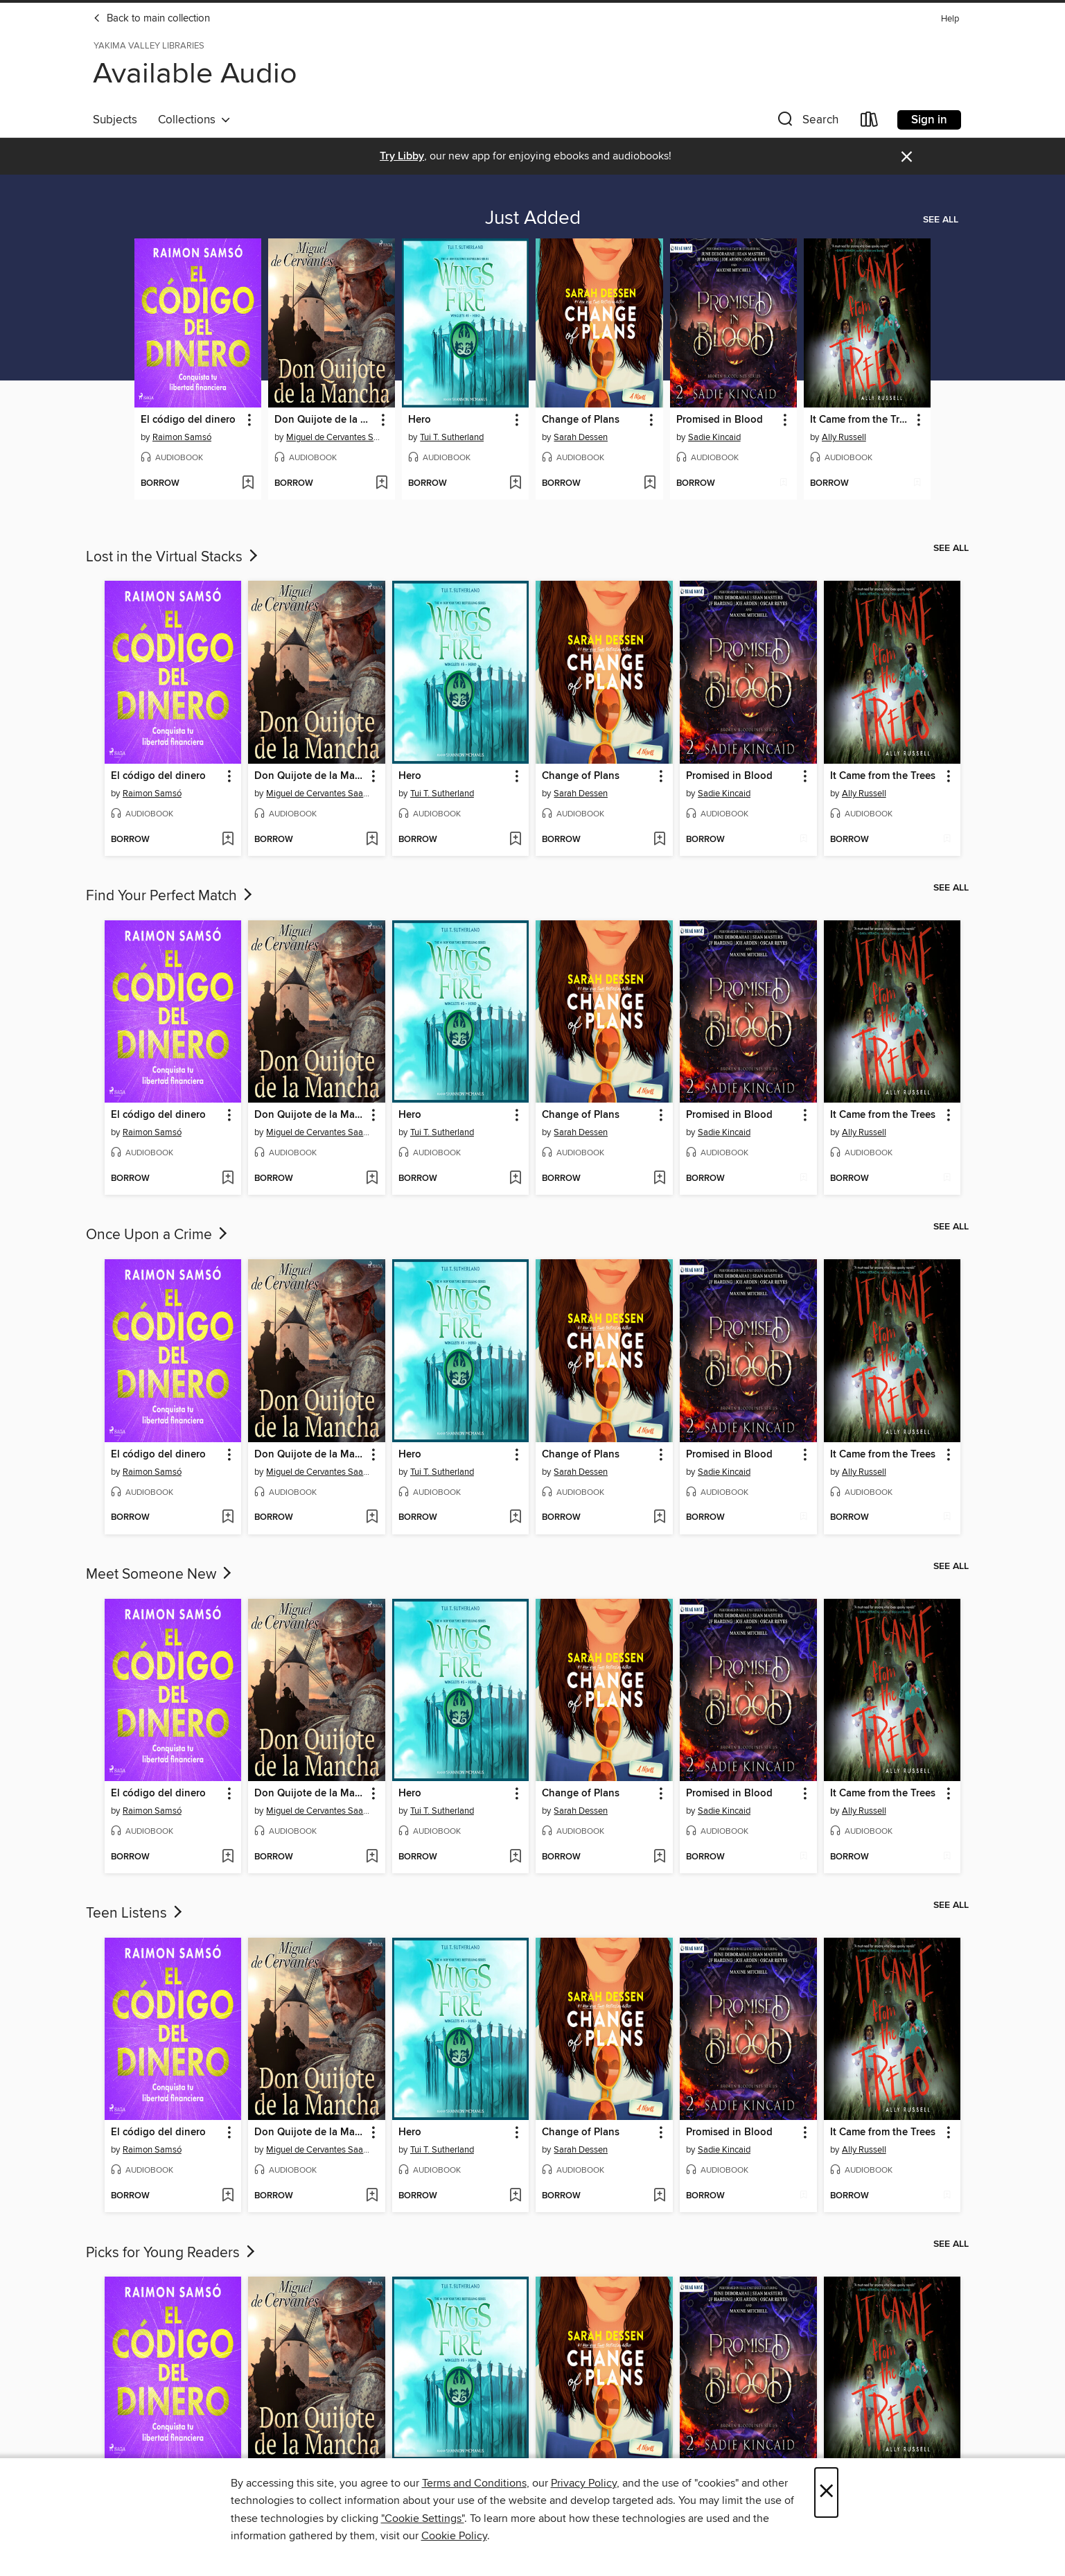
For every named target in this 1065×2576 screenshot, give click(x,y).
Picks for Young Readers (172, 2253)
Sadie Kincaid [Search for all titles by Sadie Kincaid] (714, 437)
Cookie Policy (454, 2536)
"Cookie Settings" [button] (422, 2518)
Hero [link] (419, 420)
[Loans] (869, 122)
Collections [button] (194, 120)
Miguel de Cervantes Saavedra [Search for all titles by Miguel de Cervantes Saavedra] (333, 437)
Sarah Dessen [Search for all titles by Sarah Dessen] (581, 437)
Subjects (115, 120)
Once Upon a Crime (158, 1235)
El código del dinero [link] (188, 420)
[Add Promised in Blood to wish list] (783, 484)
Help (950, 19)
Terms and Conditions (474, 2483)
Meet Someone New (160, 1575)
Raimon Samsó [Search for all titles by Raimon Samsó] (181, 437)
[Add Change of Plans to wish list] (649, 484)
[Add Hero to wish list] (515, 484)
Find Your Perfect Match (170, 896)
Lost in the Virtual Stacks (173, 557)
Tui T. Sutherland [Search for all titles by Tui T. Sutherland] (452, 437)
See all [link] (940, 219)
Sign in (929, 120)
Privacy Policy (584, 2483)
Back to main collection (151, 18)
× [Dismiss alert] (906, 157)
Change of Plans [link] (580, 420)
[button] (806, 122)
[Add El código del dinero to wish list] (247, 484)
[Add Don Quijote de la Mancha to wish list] (381, 484)
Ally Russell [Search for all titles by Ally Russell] (844, 437)
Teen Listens (135, 1913)
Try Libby (402, 156)
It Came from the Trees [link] (860, 420)
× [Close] (826, 2492)
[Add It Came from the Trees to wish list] (917, 484)
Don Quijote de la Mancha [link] (325, 420)
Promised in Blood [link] (719, 420)
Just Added (533, 218)
